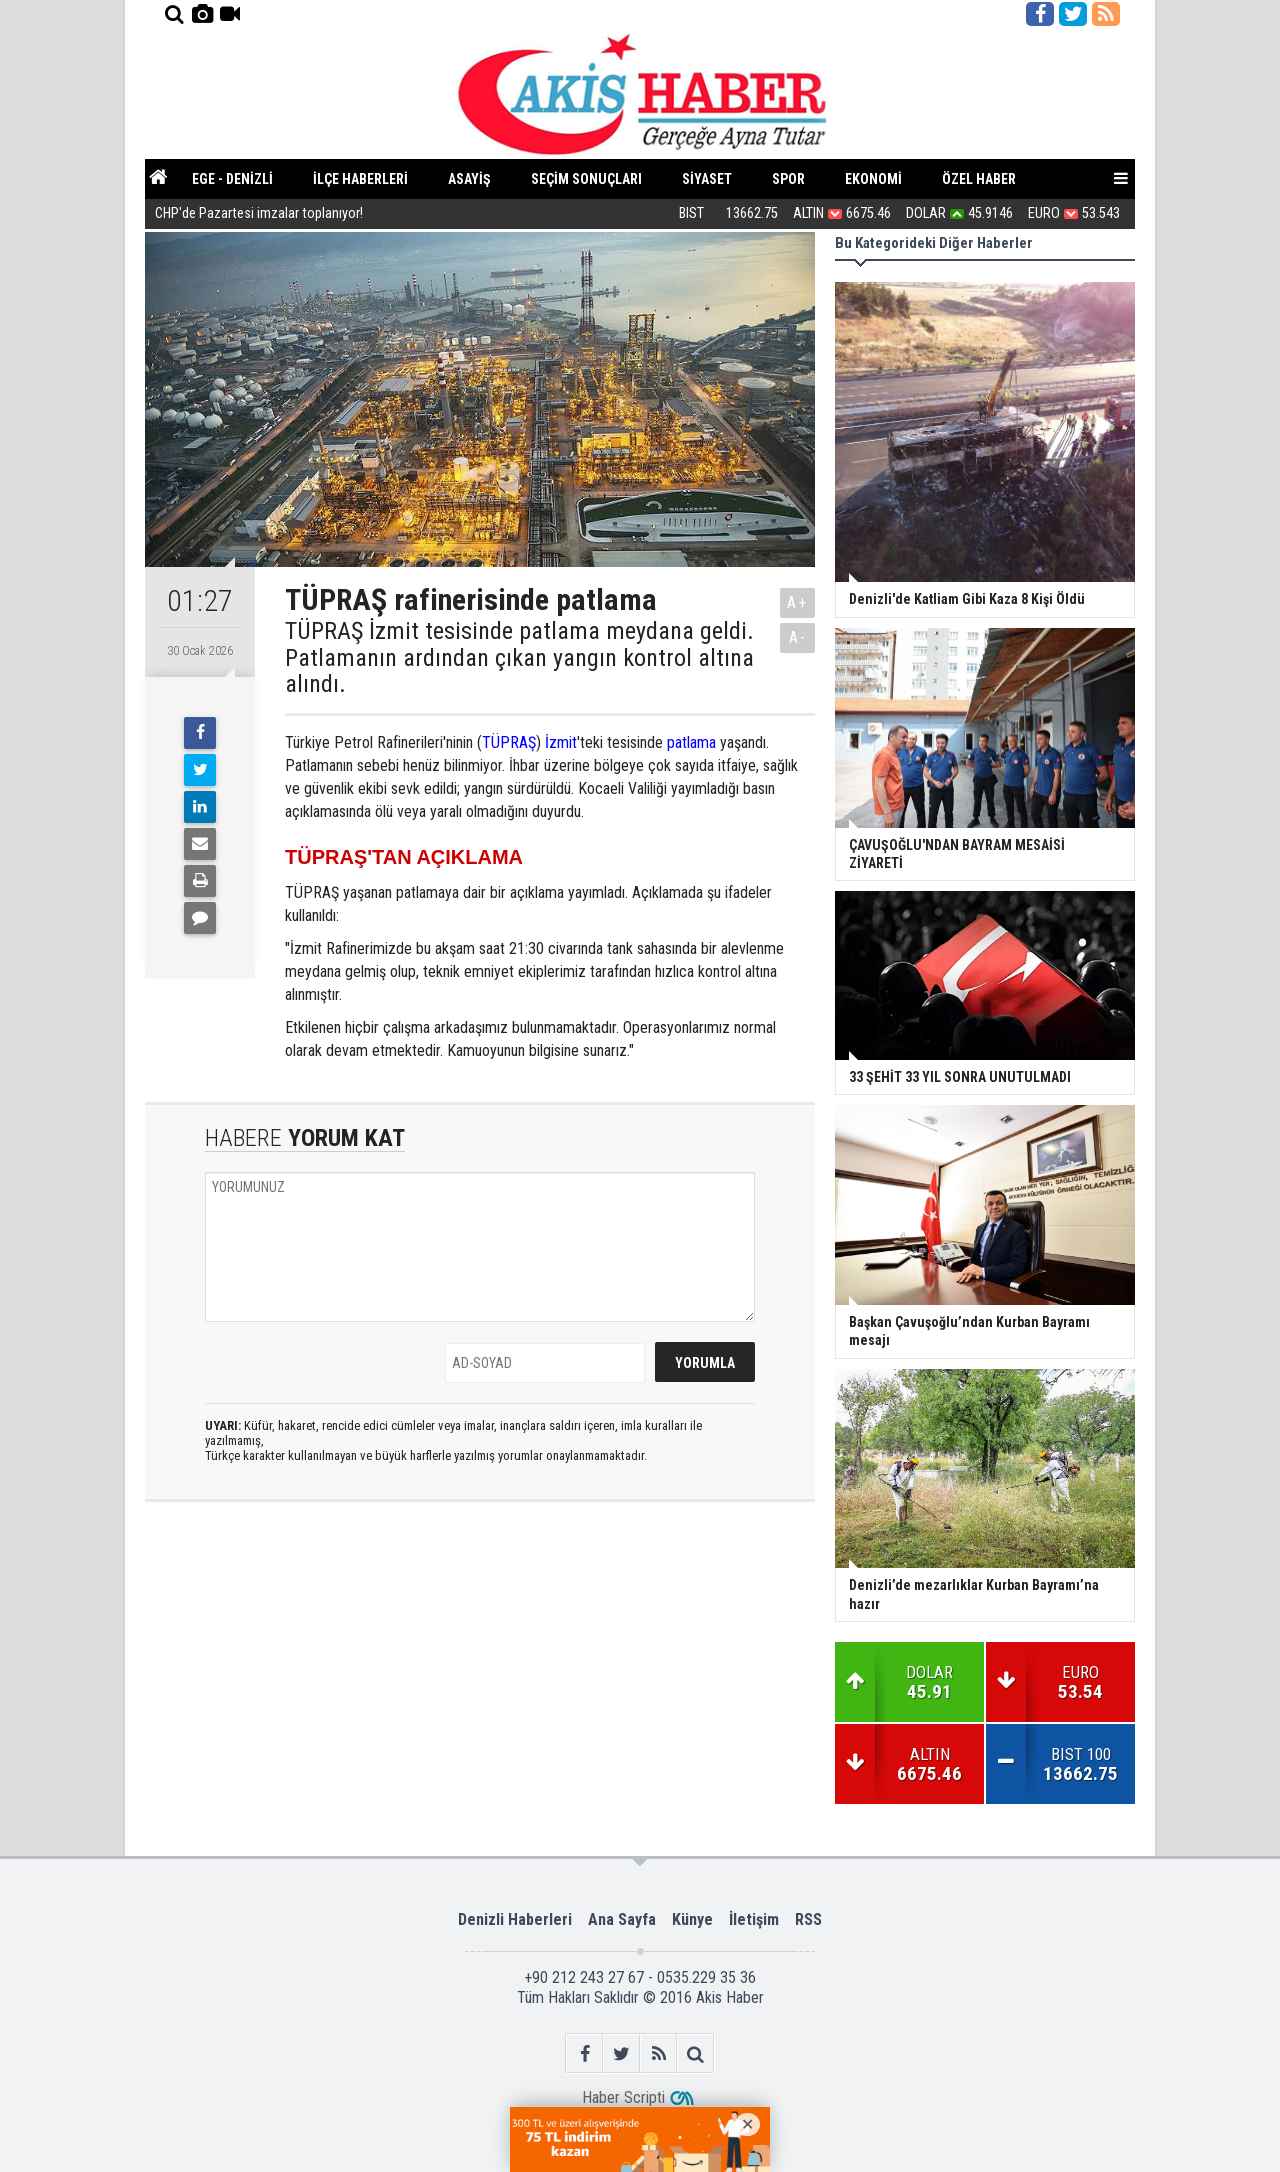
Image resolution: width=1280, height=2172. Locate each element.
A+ (797, 602)
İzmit (561, 742)
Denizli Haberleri (515, 1919)
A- (798, 637)
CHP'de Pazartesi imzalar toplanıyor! (259, 214)
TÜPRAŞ (509, 742)
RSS (808, 1919)
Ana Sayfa (622, 1919)
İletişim (754, 1919)
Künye (692, 1919)
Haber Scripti (623, 2097)
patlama (691, 742)
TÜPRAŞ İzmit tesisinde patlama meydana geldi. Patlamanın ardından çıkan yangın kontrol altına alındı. (519, 657)
